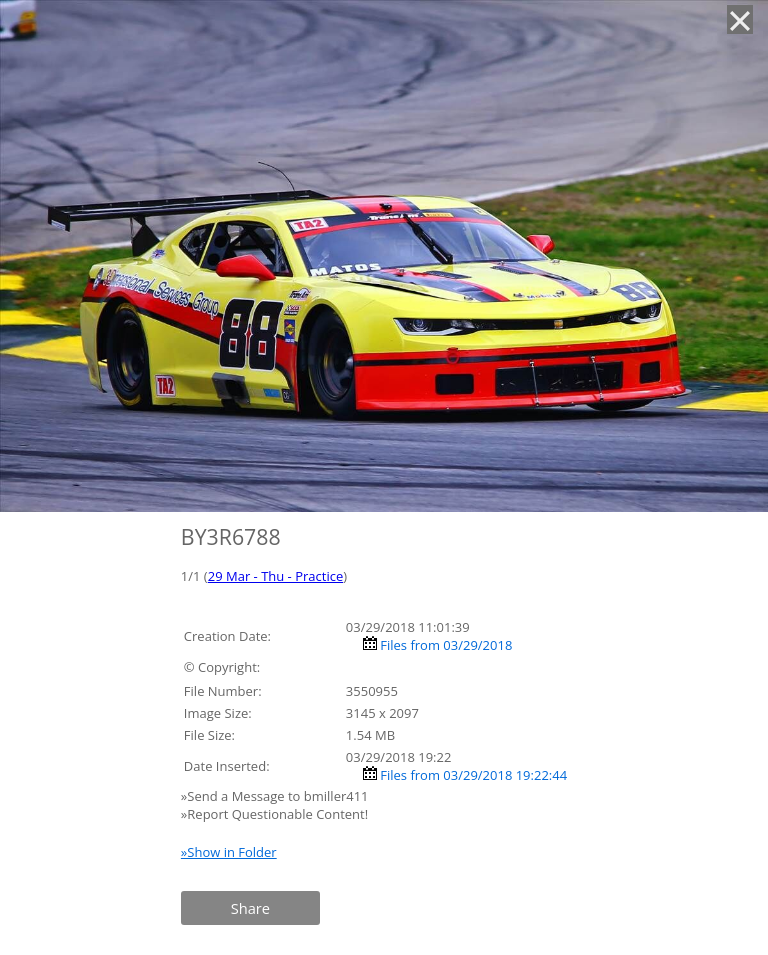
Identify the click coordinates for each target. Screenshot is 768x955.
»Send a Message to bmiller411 (276, 796)
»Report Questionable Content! (274, 814)
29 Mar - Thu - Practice (275, 576)
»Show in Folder (229, 852)
